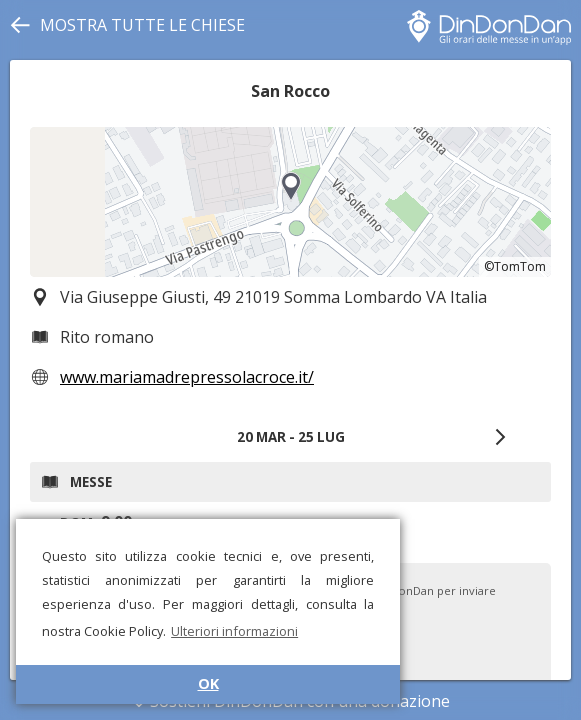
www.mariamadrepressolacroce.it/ (187, 377)
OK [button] (208, 683)
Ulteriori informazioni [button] (234, 631)
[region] (290, 202)
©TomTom (515, 266)
